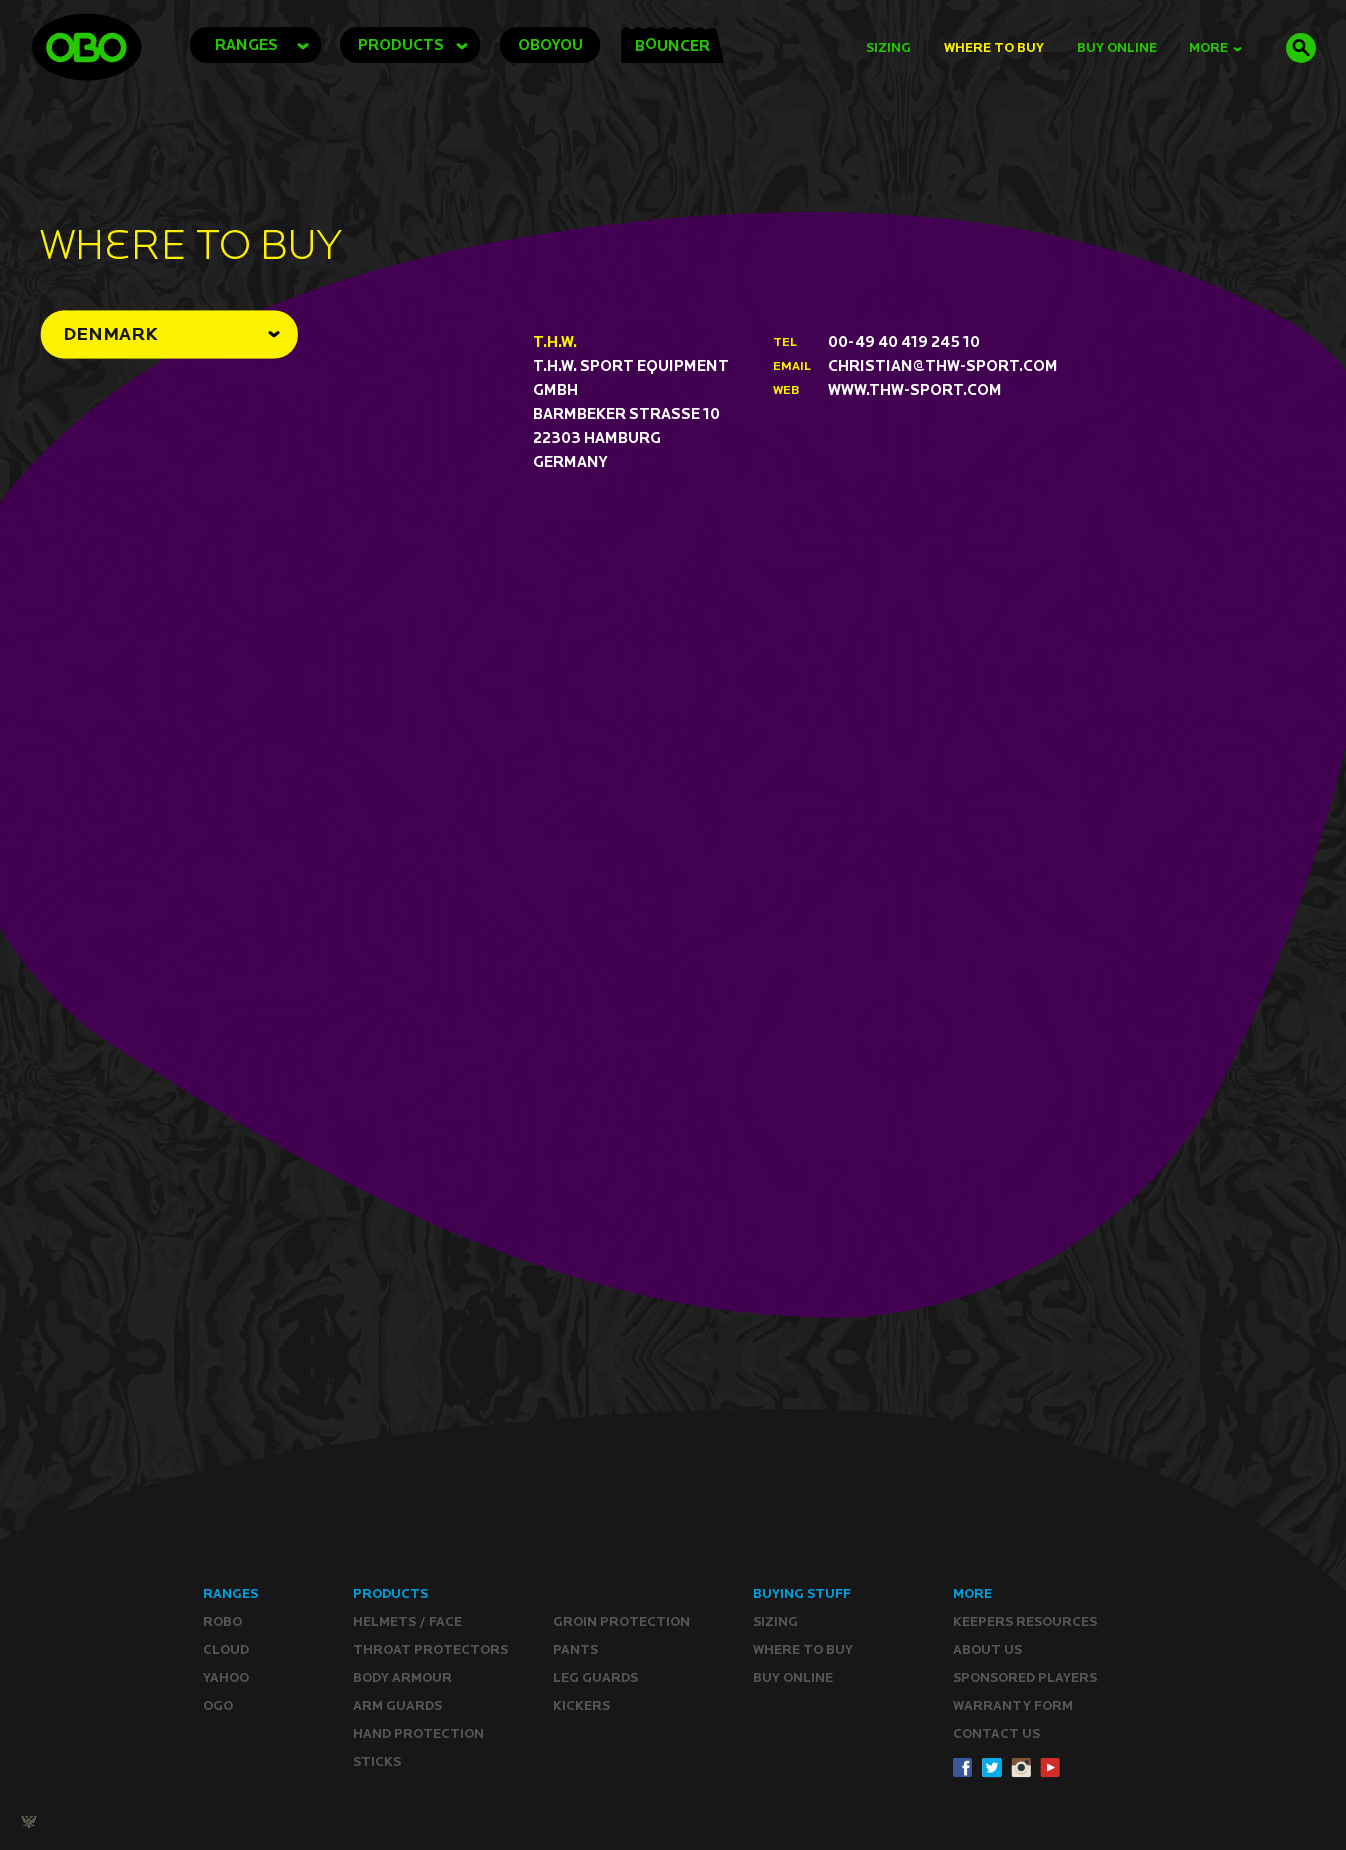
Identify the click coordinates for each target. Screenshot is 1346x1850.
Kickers (581, 1705)
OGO (218, 1705)
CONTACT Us (996, 1733)
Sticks (377, 1761)
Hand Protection (418, 1733)
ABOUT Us (987, 1649)
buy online (1117, 47)
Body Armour (402, 1677)
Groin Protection (621, 1621)
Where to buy (803, 1649)
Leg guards (595, 1677)
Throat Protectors (430, 1649)
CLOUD (226, 1649)
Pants (575, 1649)
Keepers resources (1025, 1621)
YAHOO (226, 1677)
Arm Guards (397, 1705)
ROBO (222, 1621)
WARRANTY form (1013, 1705)
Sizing (888, 47)
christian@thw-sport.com (943, 365)
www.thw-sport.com (915, 389)
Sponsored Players (1025, 1677)
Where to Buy (994, 47)
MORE (1215, 47)
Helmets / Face (407, 1621)
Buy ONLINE (793, 1677)
